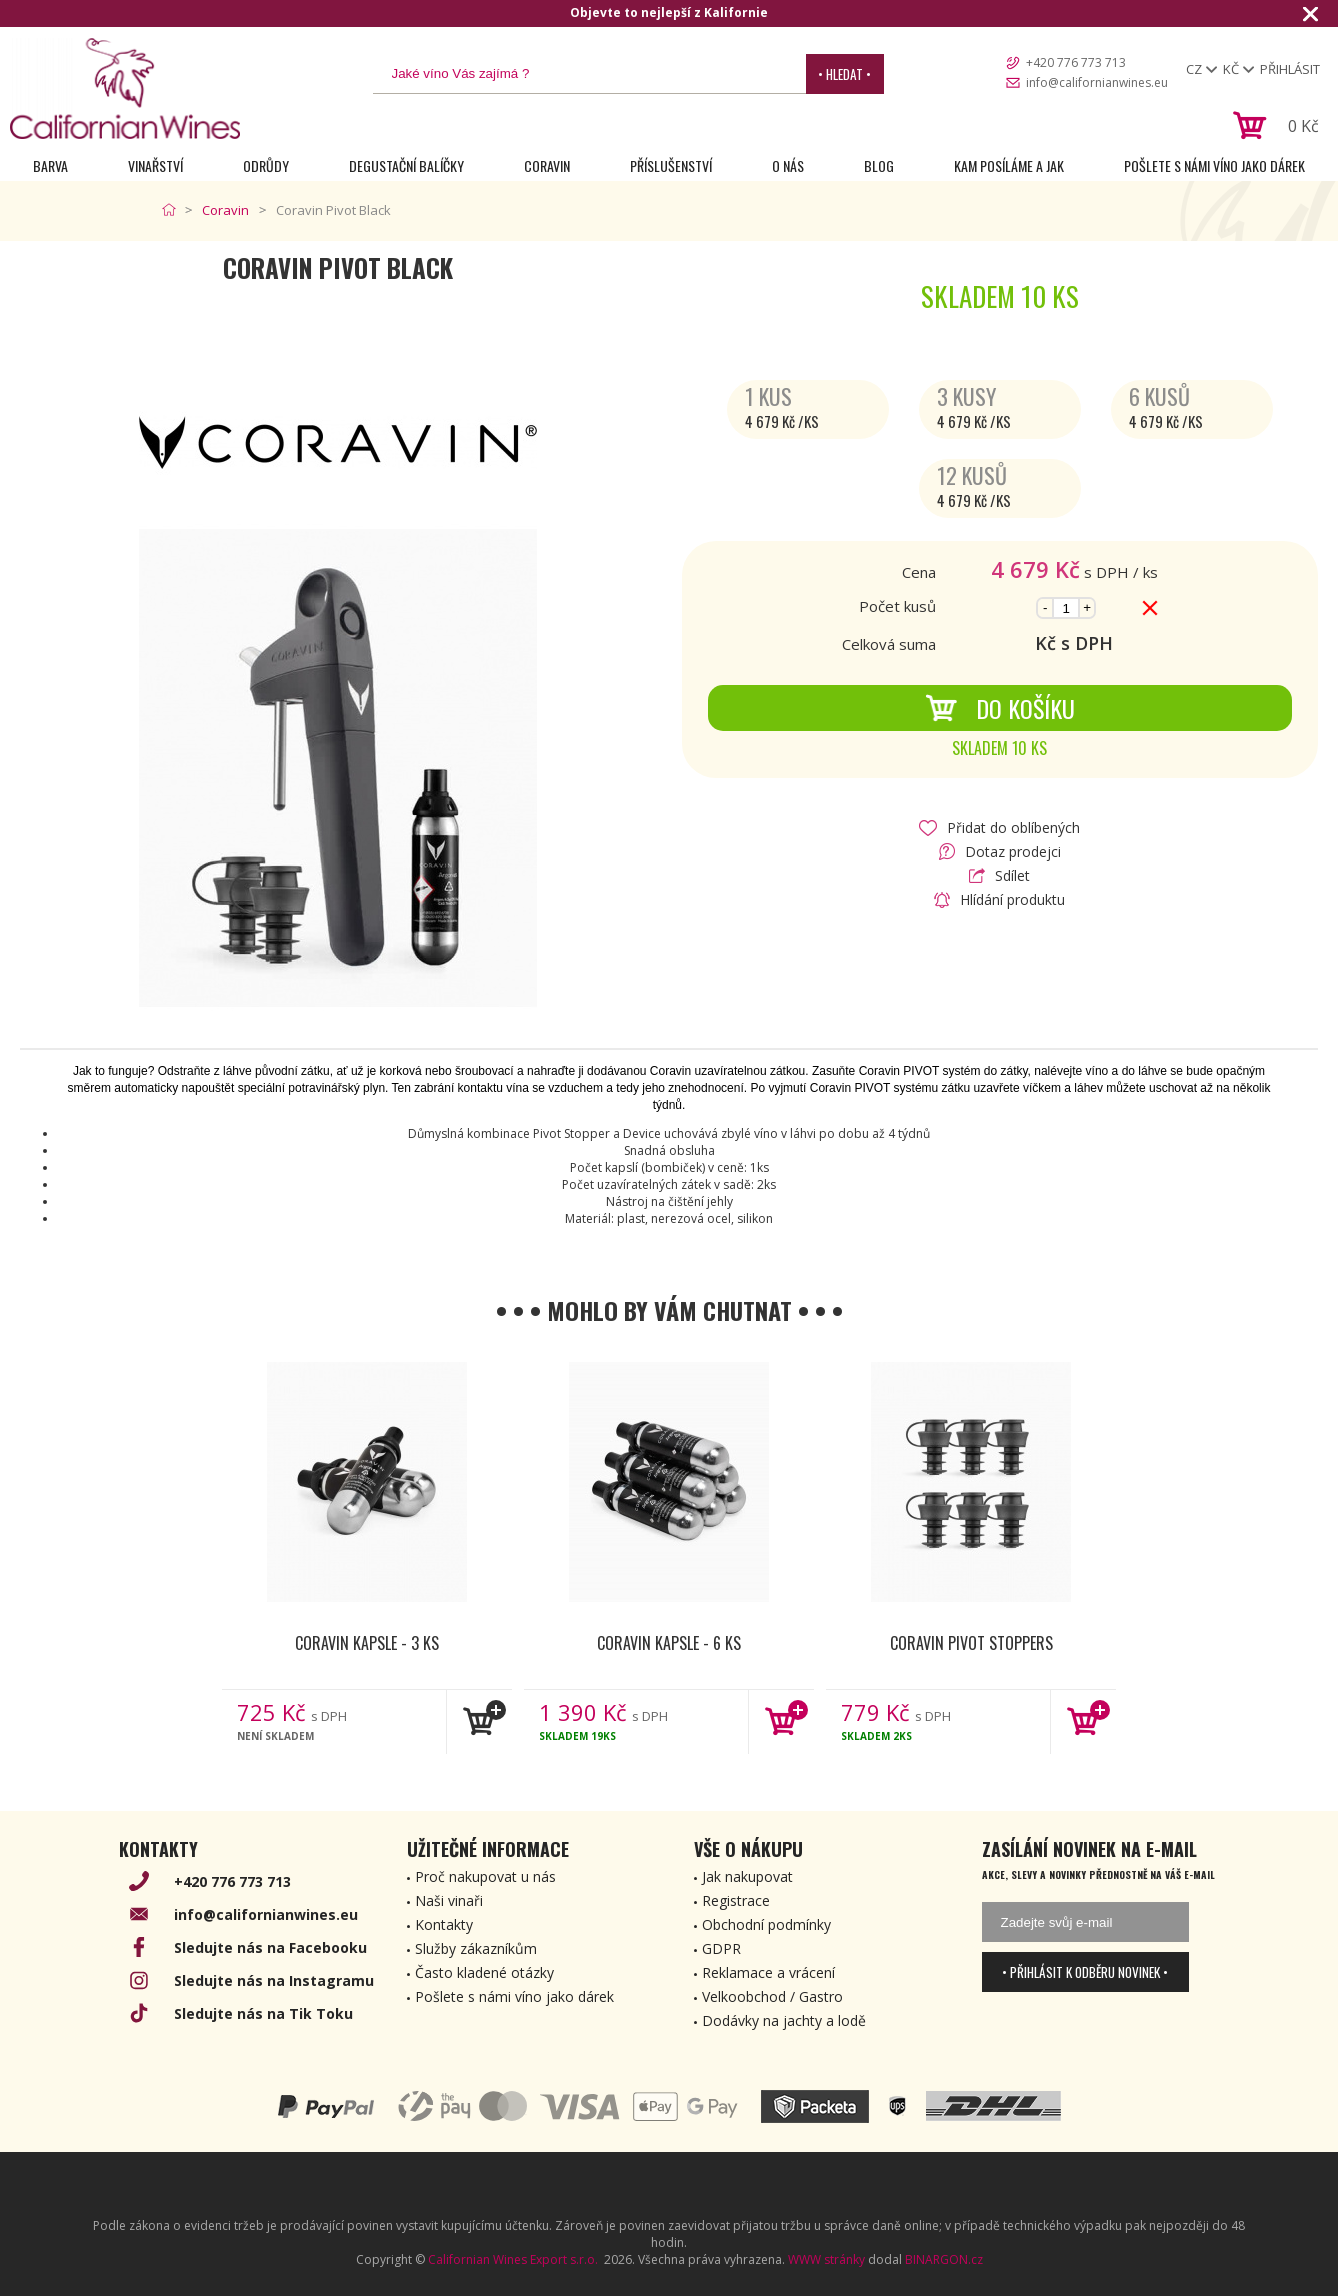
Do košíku (1000, 708)
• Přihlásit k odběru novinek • (1085, 1972)
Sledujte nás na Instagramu (274, 1980)
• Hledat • (844, 74)
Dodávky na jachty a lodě (784, 2020)
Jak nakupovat (747, 1876)
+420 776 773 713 (1076, 62)
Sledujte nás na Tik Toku (263, 2013)
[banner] (125, 88)
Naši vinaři (449, 1900)
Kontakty (444, 1924)
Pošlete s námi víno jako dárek (1214, 165)
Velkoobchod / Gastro (772, 1996)
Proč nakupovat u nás (485, 1876)
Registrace (736, 1900)
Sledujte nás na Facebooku (270, 1947)
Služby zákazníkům (476, 1948)
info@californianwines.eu (1097, 82)
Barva (50, 165)
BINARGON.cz (944, 2259)
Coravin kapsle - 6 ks (669, 1643)
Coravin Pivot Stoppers (971, 1643)
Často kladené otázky (484, 1972)
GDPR (721, 1948)
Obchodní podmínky (766, 1924)
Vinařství (155, 165)
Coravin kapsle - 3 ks (367, 1643)
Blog (879, 165)
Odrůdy (266, 165)
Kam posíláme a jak (1009, 165)
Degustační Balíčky (406, 165)
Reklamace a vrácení (768, 1972)
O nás (788, 165)
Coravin (547, 165)
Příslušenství (671, 165)
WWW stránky (826, 2259)
